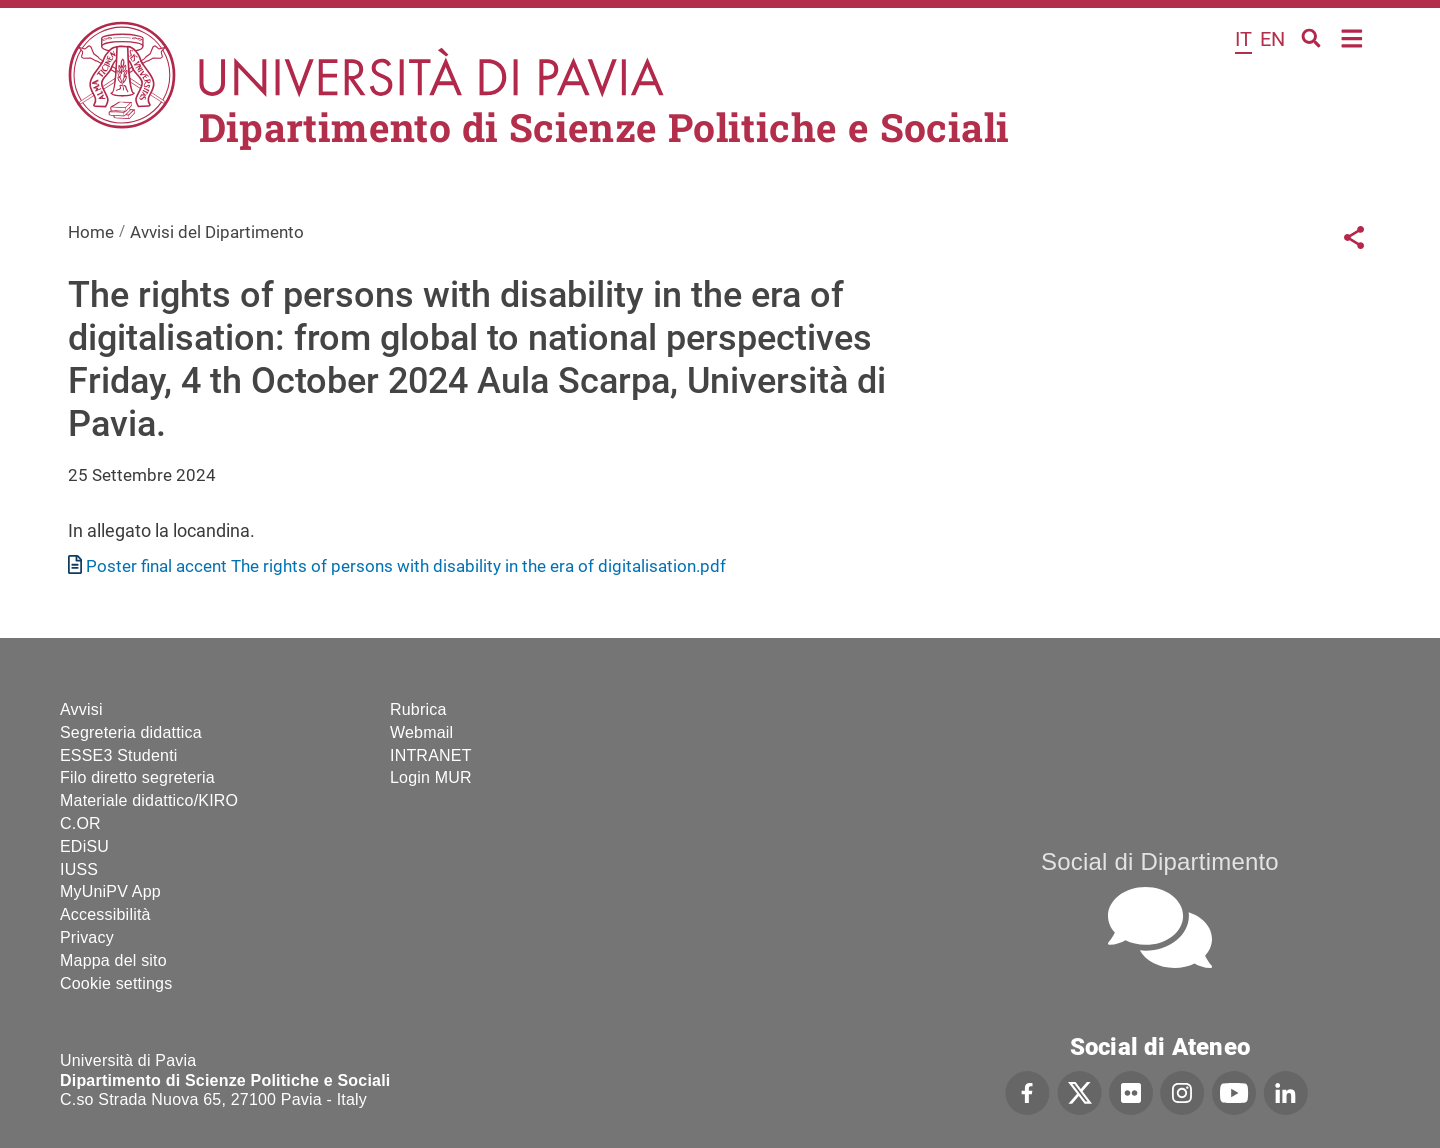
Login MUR (431, 777)
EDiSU (84, 846)
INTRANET (431, 755)
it (1243, 39)
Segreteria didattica (131, 732)
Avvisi (81, 709)
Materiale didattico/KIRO (149, 800)
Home (1352, 36)
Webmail (421, 732)
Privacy (87, 937)
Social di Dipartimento (1160, 861)
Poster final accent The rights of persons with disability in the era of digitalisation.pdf (406, 566)
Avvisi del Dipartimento (217, 232)
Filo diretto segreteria (137, 777)
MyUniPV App (110, 891)
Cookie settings (116, 983)
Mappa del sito (113, 960)
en (1272, 39)
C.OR (80, 823)
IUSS (79, 869)
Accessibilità (105, 914)
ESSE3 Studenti (119, 755)
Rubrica (418, 709)
